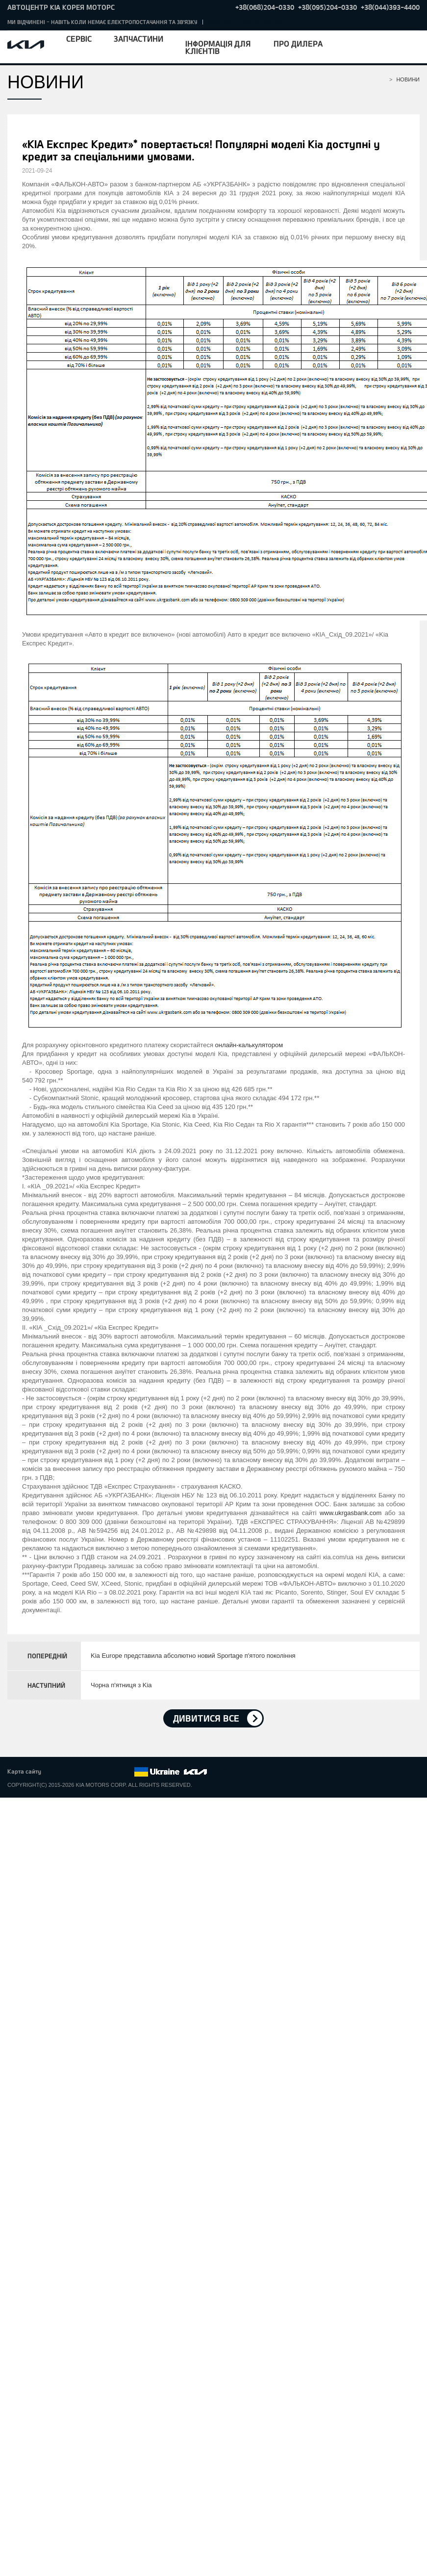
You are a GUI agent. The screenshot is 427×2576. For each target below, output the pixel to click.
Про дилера (298, 43)
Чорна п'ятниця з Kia (121, 1685)
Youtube (99, 1772)
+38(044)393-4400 (390, 7)
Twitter (72, 1772)
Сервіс (79, 38)
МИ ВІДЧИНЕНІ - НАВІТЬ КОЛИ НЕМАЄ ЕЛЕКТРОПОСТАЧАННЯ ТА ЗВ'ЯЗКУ (102, 22)
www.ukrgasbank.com (350, 1513)
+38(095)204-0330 (327, 7)
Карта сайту (24, 1771)
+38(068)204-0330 (264, 7)
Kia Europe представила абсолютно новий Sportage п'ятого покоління (193, 1655)
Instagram (113, 1772)
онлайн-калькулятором (249, 1045)
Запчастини (138, 38)
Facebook (59, 1772)
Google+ (86, 1772)
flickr (126, 1772)
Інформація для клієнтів (218, 47)
